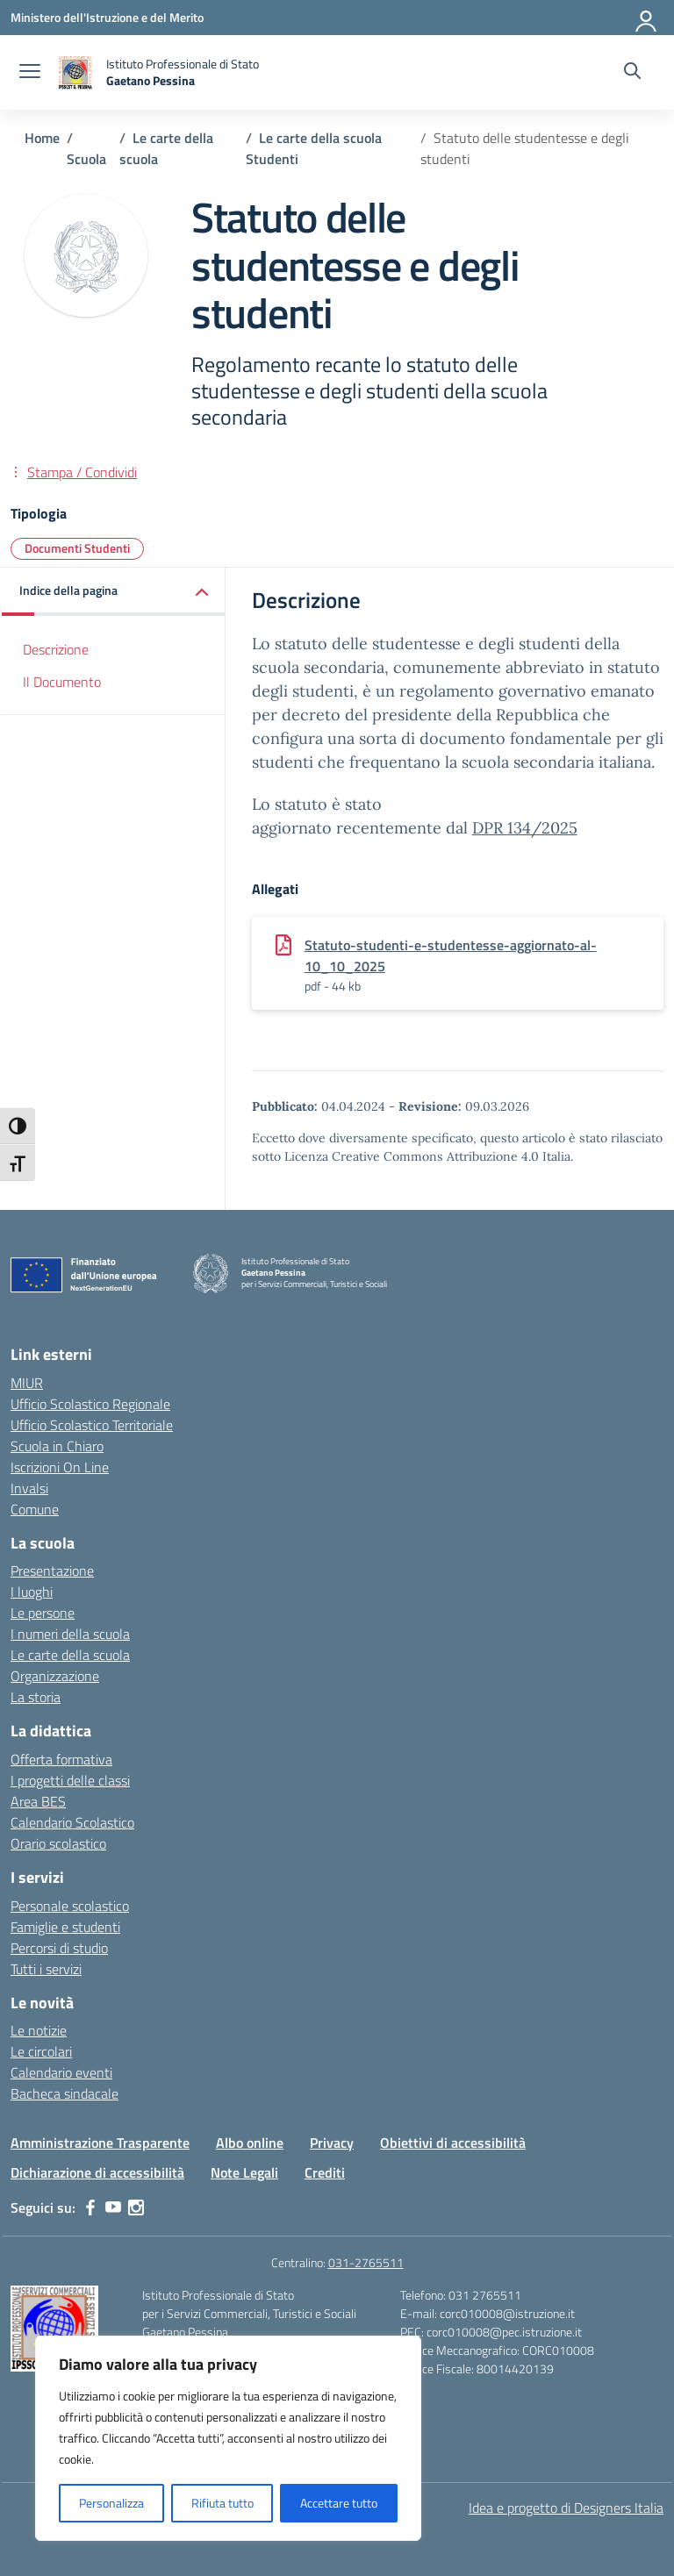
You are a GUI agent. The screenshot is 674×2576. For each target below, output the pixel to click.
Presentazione (52, 1570)
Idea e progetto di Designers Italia (566, 2507)
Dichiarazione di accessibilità (97, 2172)
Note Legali (244, 2172)
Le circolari (41, 2051)
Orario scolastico (58, 1843)
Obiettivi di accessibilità (453, 2142)
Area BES (38, 1801)
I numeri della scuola (70, 1633)
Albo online (249, 2142)
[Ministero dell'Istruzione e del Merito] (107, 17)
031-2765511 (366, 2262)
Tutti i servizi (46, 1968)
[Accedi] (646, 17)
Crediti (325, 2172)
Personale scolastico (70, 1905)
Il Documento (62, 681)
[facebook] (90, 2207)
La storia (36, 1696)
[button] (114, 592)
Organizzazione (55, 1675)
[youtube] (113, 2207)
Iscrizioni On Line (60, 1467)
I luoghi (32, 1591)
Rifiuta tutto (222, 2503)
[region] (228, 2438)
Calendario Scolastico (72, 1822)
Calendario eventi (61, 2072)
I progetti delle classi (70, 1780)
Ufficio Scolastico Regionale (90, 1403)
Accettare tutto (338, 2503)
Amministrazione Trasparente (100, 2142)
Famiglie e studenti (65, 1926)
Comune (35, 1509)
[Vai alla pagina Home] (42, 137)
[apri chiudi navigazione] (29, 72)
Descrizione (56, 649)
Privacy (332, 2142)
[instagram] (136, 2207)
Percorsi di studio (59, 1947)
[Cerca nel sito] (632, 72)
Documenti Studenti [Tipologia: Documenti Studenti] (77, 548)
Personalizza (111, 2503)
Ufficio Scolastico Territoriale (92, 1424)
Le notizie (39, 2030)
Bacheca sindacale (64, 2093)
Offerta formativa (61, 1759)
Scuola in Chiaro (57, 1445)
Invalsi (29, 1488)
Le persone (43, 1612)
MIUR (27, 1382)
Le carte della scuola (70, 1654)
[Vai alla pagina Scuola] (86, 158)
